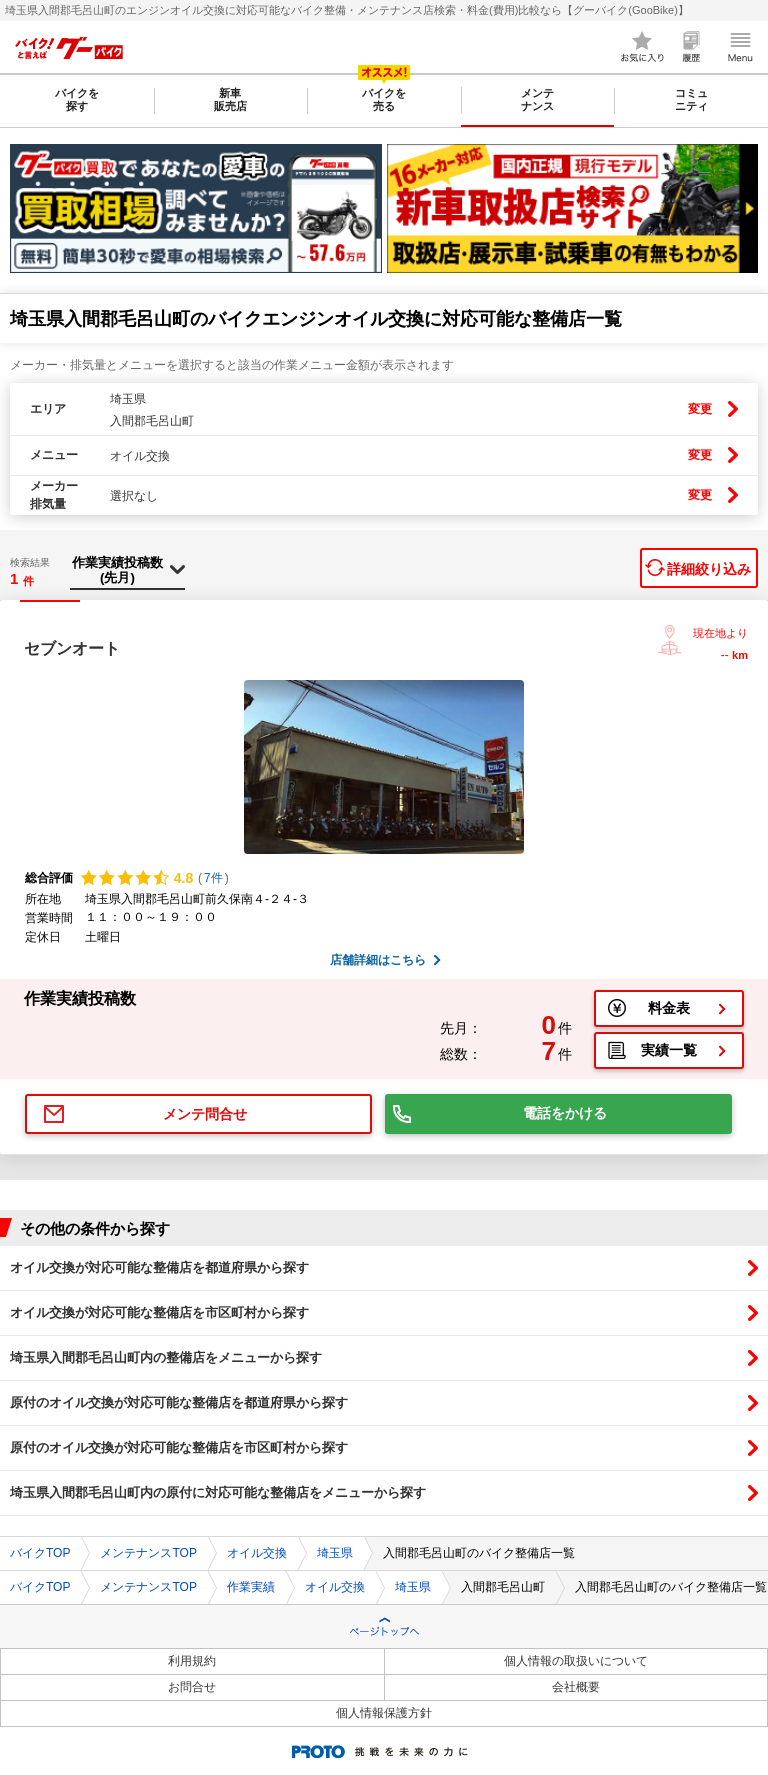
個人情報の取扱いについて (576, 1661)
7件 (213, 878)
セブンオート (72, 648)
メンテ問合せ (205, 1114)
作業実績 (251, 1587)
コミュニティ (691, 99)
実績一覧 (669, 1050)
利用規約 (192, 1661)
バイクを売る (384, 99)
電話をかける (565, 1113)
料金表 (669, 1008)
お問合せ (192, 1687)
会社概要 (576, 1687)
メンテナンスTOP (148, 1553)
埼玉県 (335, 1553)
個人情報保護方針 (384, 1713)
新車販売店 (230, 99)
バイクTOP (40, 1553)
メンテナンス (537, 99)
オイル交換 (257, 1553)
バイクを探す (77, 99)
